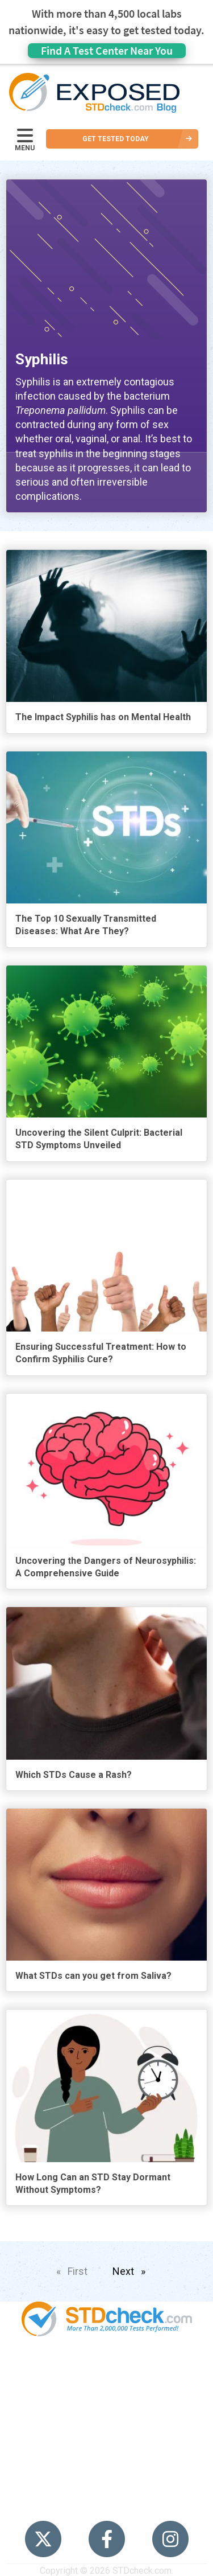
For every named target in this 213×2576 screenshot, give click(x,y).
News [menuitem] (106, 2415)
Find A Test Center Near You (107, 50)
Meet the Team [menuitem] (106, 2503)
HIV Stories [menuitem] (106, 2438)
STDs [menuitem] (106, 2394)
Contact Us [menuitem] (106, 2459)
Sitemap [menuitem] (106, 2481)
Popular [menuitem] (106, 2372)
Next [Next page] (131, 2269)
